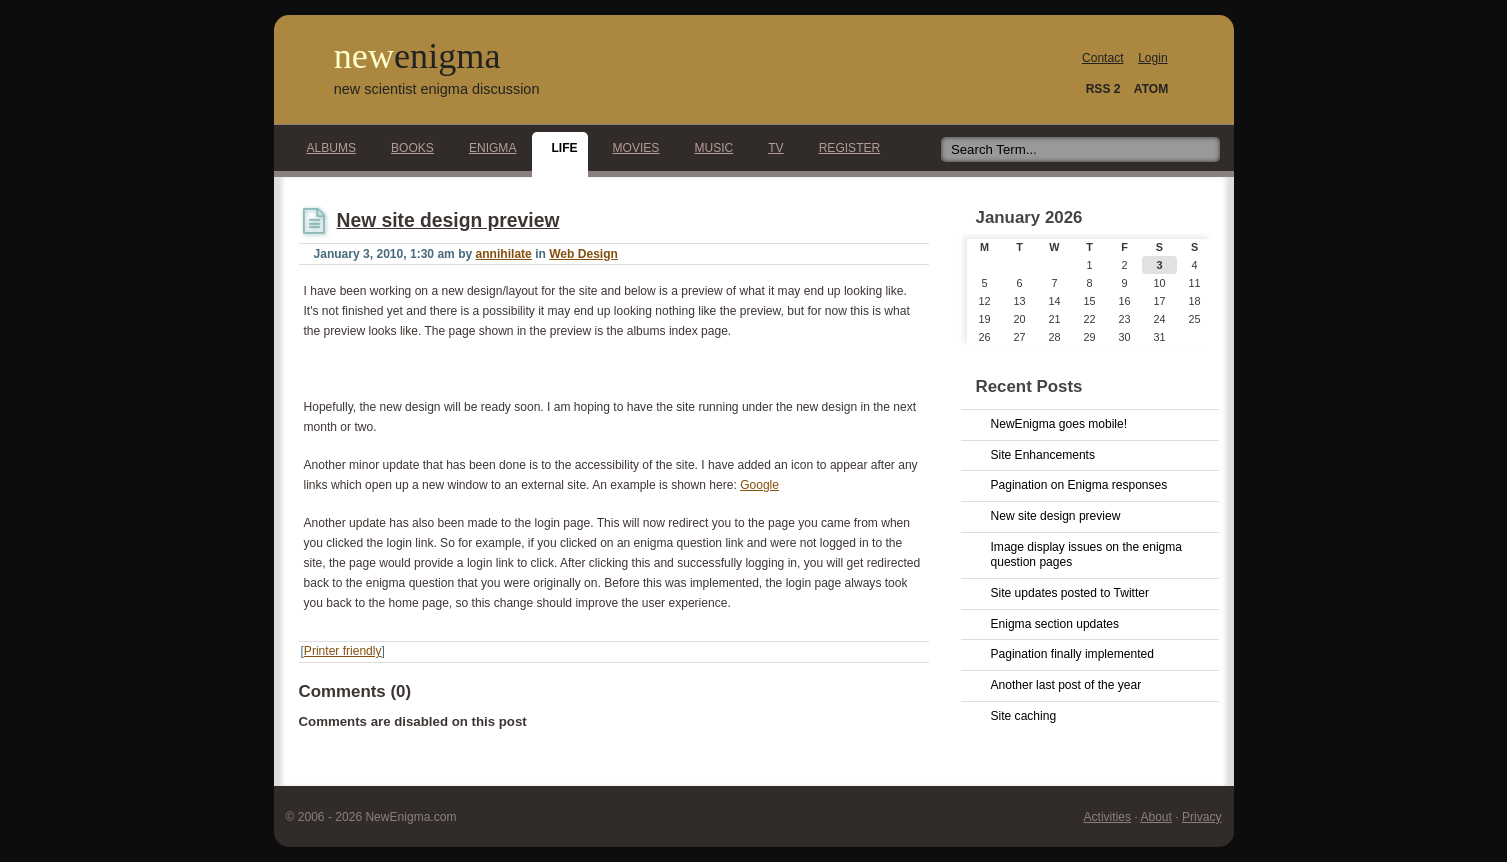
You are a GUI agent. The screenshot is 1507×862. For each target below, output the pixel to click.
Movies (631, 148)
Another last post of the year (1066, 685)
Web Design (583, 254)
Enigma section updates (1055, 624)
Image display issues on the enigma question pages (1087, 555)
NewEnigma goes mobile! (1059, 424)
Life (558, 148)
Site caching (1024, 716)
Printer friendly (343, 651)
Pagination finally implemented (1072, 654)
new (417, 56)
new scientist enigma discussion (437, 89)
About (1155, 817)
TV (770, 148)
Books (407, 148)
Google (759, 485)
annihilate (504, 254)
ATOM (1151, 89)
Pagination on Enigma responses (1079, 485)
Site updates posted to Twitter (1070, 593)
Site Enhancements (1043, 455)
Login (1152, 58)
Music (708, 148)
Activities (1108, 817)
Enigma (487, 148)
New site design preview (448, 220)
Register (844, 148)
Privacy (1202, 817)
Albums (326, 148)
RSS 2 (1103, 89)
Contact (1103, 58)
